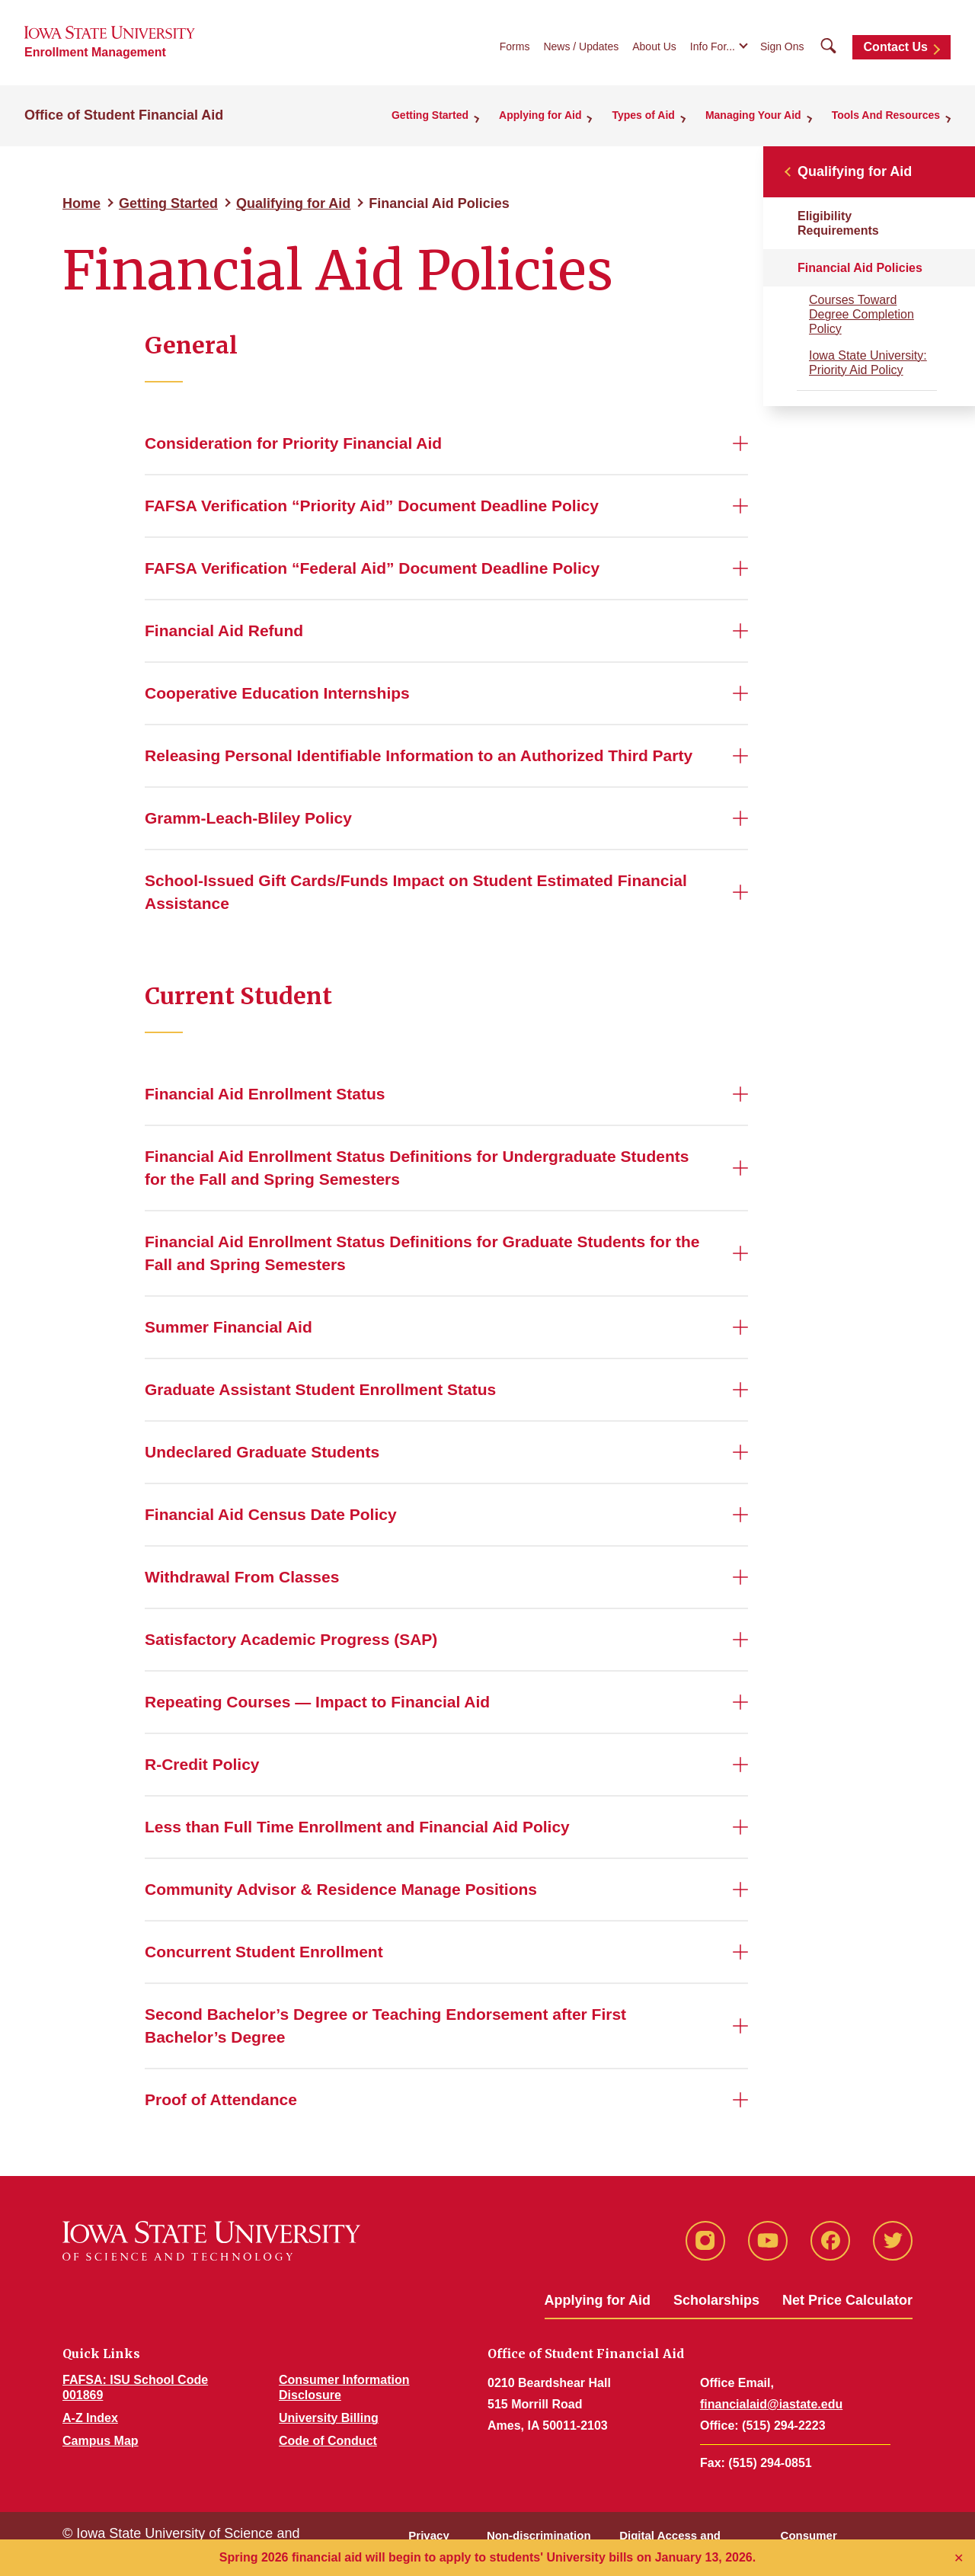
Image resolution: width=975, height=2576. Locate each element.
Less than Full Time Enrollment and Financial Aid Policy (357, 1826)
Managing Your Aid (753, 115)
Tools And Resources (886, 115)
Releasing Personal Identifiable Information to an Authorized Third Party (418, 755)
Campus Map (100, 2440)
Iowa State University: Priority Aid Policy (868, 362)
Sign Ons (782, 46)
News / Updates (581, 46)
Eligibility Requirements (838, 223)
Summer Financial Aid (228, 1327)
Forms (515, 46)
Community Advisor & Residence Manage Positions (341, 1889)
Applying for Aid (540, 115)
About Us (654, 46)
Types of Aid (643, 115)
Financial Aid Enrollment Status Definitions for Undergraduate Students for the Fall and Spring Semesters (417, 1167)
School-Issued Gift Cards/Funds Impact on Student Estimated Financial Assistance (416, 892)
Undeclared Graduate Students (262, 1452)
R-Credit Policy (202, 1764)
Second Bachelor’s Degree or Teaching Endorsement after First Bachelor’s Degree (385, 2025)
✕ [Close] (959, 2558)
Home (81, 203)
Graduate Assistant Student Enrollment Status (320, 1389)
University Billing (329, 2417)
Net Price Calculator (847, 2300)
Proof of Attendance (221, 2099)
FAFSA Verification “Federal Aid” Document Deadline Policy (372, 568)
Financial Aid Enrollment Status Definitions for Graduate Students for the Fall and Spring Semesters (422, 1253)
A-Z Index (90, 2417)
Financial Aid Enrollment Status (265, 1093)
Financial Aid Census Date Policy (271, 1514)
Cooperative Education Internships (277, 693)
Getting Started (430, 115)
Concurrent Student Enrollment (264, 1951)
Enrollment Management (95, 52)
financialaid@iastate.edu (771, 2404)
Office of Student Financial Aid (123, 115)
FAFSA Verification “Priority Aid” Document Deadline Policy (372, 505)
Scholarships (716, 2300)
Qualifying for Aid (293, 203)
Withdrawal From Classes (242, 1577)
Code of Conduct (328, 2440)
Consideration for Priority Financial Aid (293, 443)
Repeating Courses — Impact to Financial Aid (317, 1701)
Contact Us (896, 46)
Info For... (712, 46)
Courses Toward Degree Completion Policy (861, 314)
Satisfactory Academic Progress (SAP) (291, 1639)
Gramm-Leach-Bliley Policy (248, 818)
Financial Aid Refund (224, 630)
